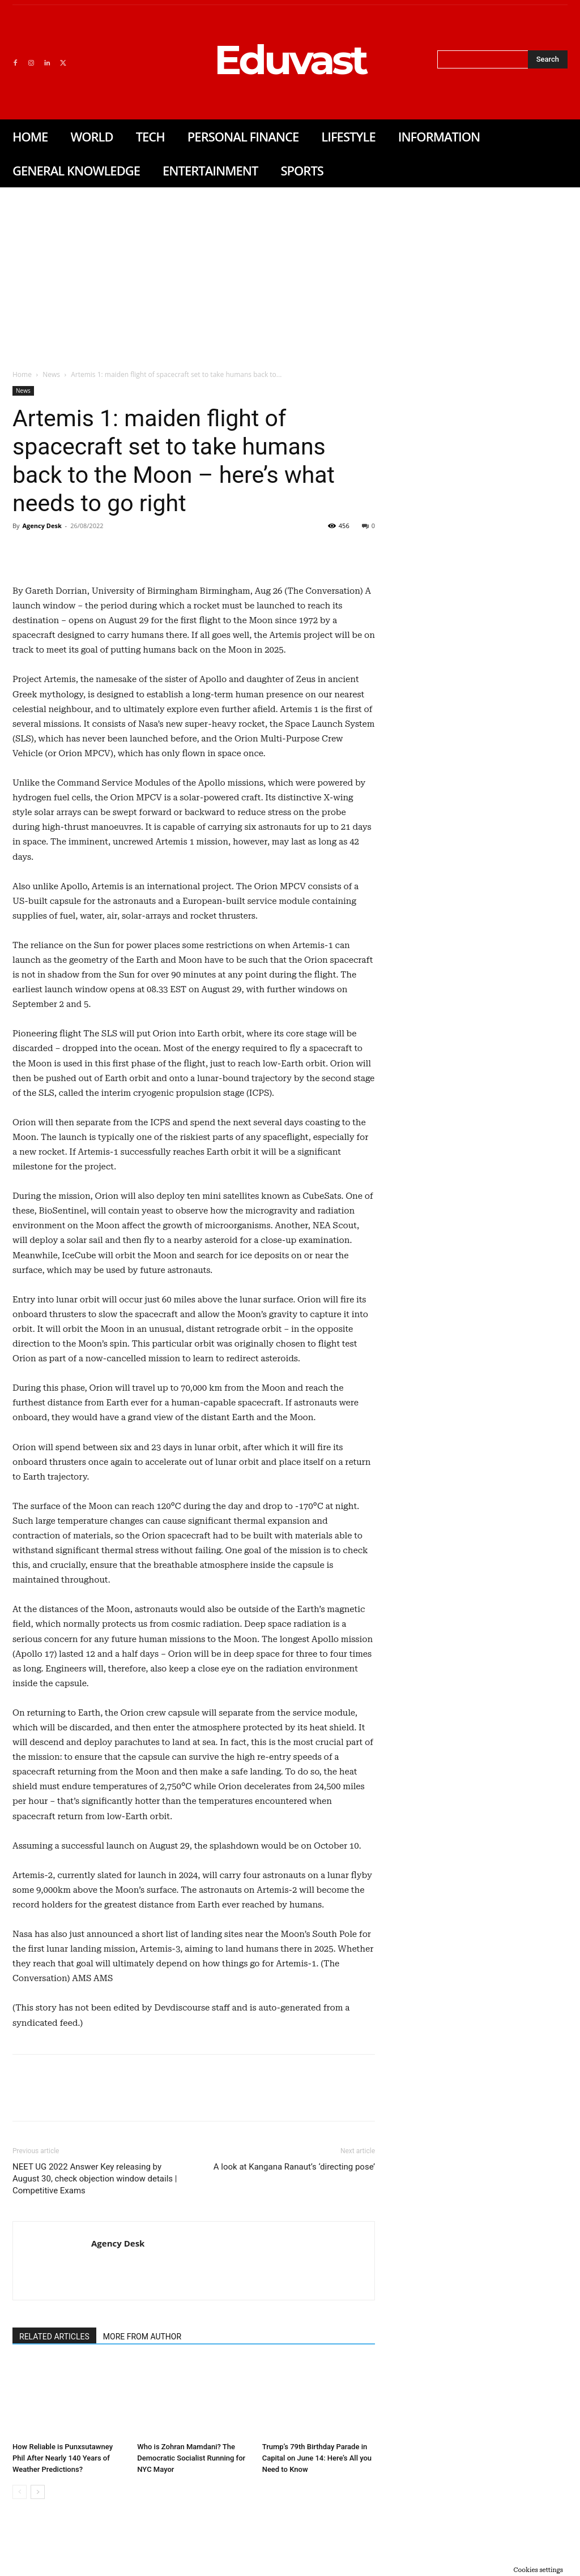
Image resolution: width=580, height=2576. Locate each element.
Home (22, 374)
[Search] (548, 59)
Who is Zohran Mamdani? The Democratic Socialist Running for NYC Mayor (191, 2458)
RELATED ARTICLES (54, 2336)
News (51, 374)
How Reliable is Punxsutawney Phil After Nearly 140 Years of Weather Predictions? (62, 2458)
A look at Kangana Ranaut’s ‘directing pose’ (294, 2167)
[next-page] (38, 2492)
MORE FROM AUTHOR (142, 2336)
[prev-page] (19, 2492)
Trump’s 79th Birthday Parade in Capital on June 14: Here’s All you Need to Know (317, 2458)
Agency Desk (41, 525)
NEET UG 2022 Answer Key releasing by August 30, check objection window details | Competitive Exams (94, 2179)
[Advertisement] (290, 272)
